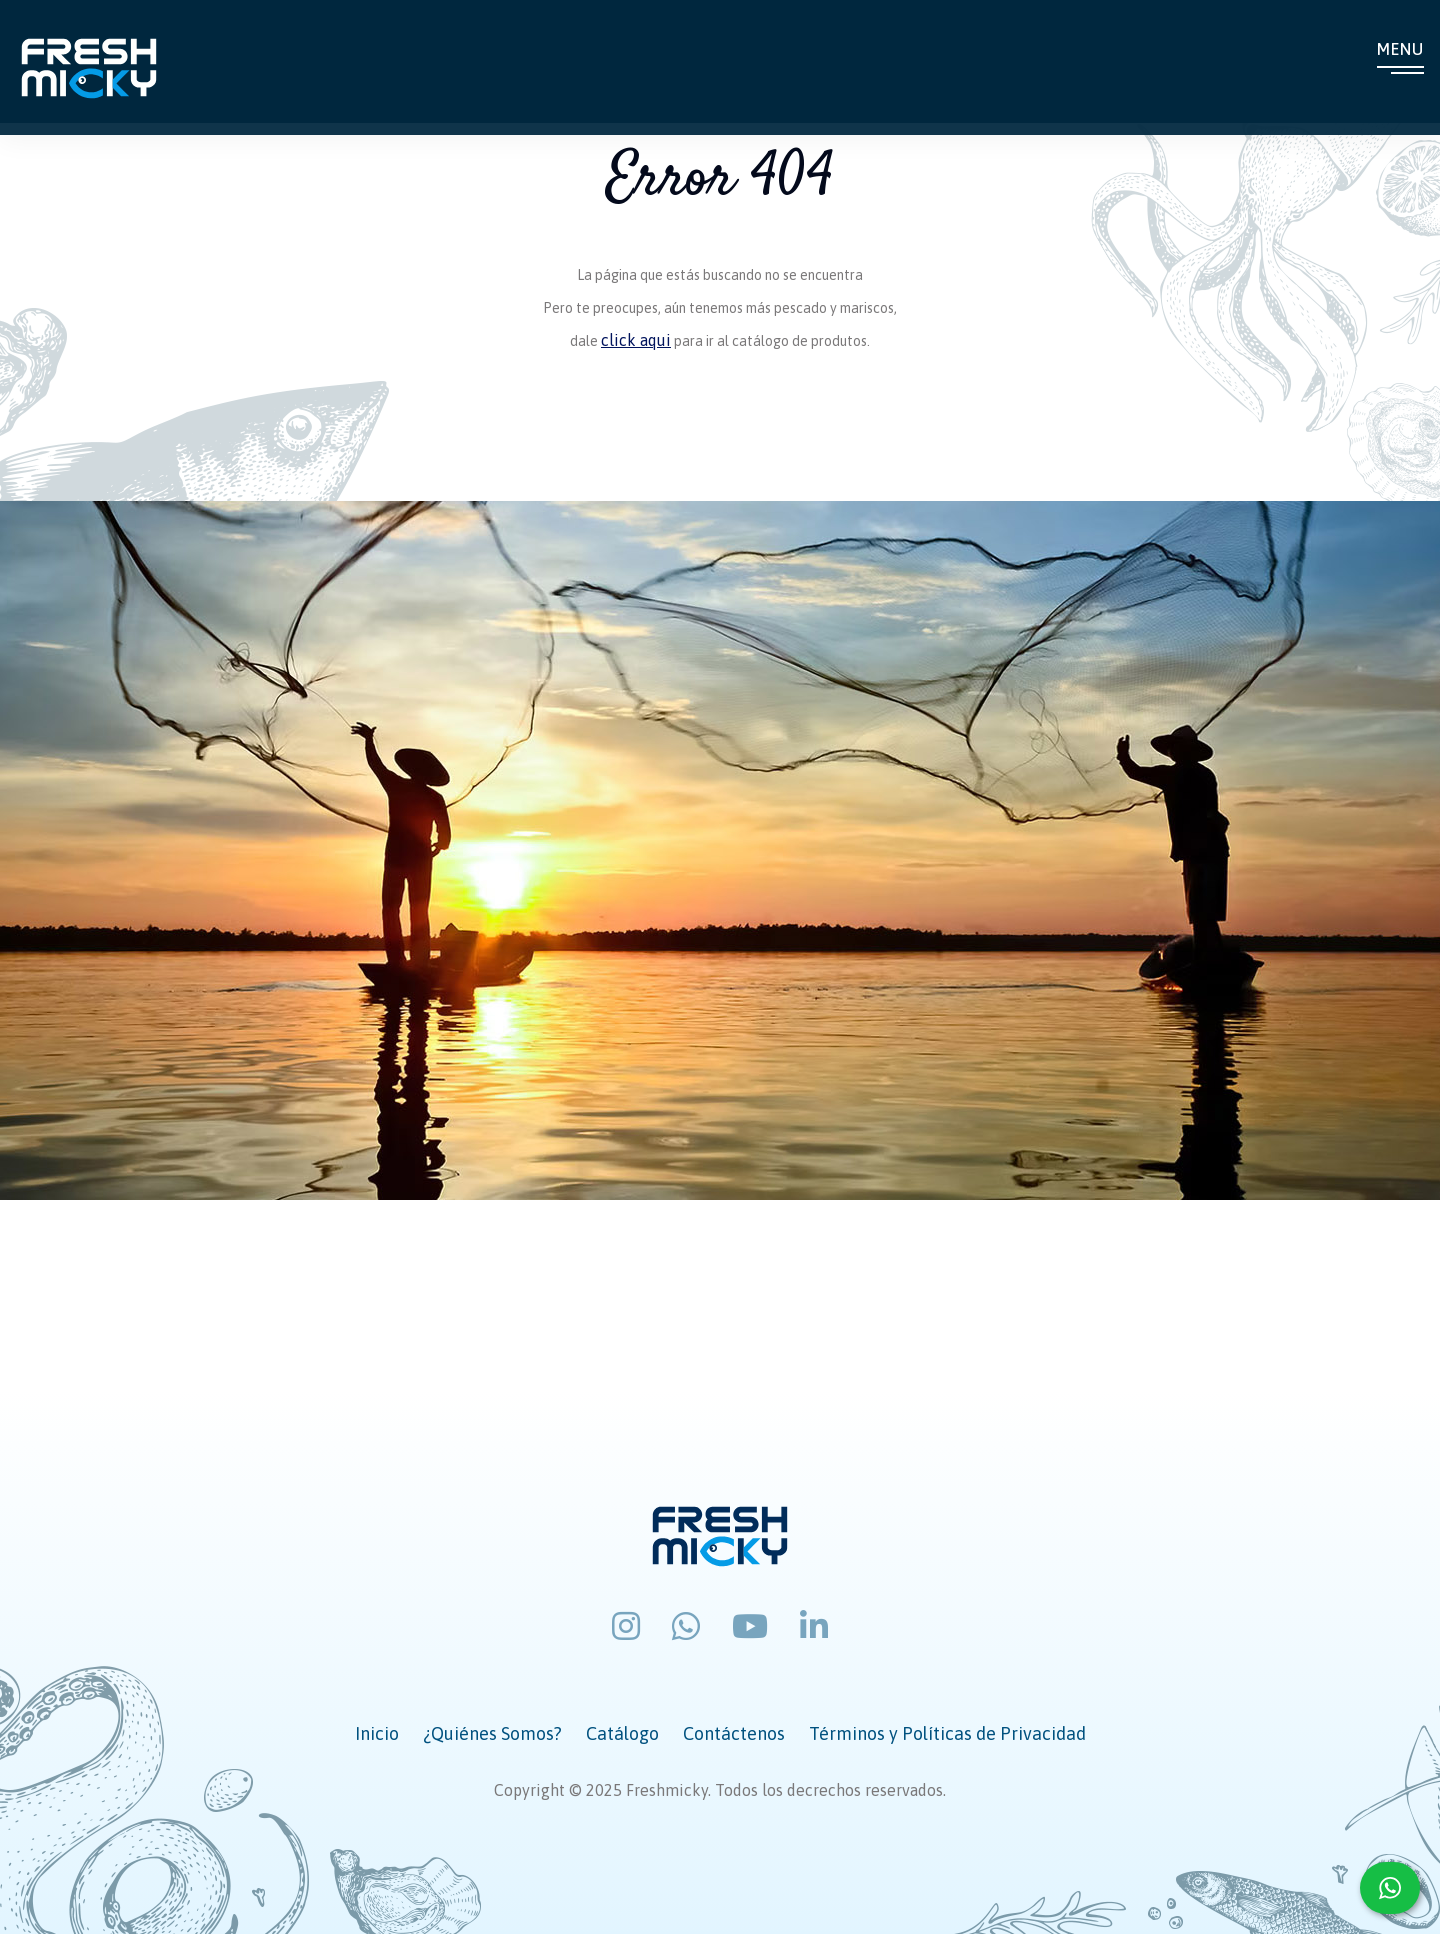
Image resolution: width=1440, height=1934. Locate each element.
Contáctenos (734, 1733)
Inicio (377, 1733)
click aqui (636, 340)
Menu (1400, 51)
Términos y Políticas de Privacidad (947, 1733)
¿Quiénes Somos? (492, 1733)
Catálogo (622, 1733)
